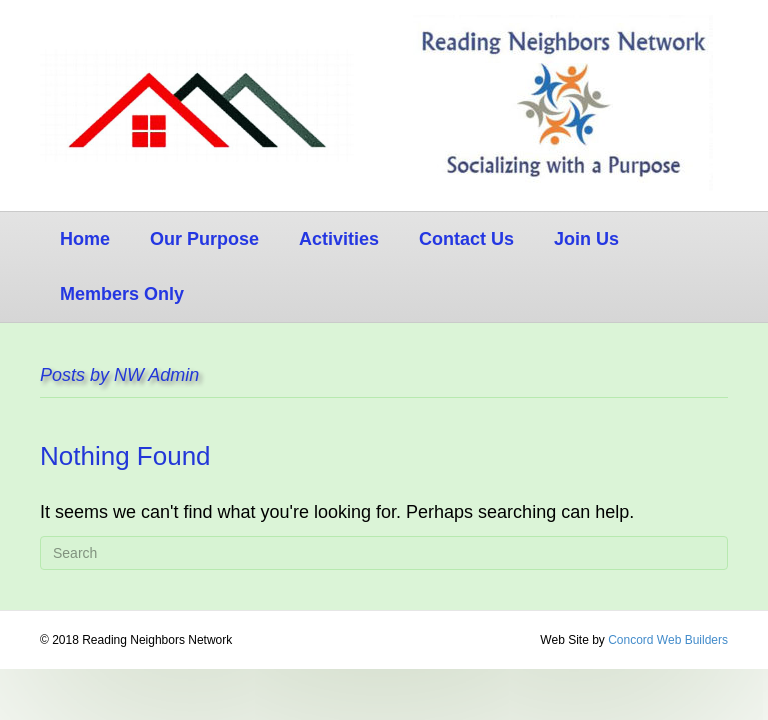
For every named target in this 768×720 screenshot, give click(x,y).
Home (85, 239)
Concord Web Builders (668, 640)
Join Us (586, 239)
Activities (339, 239)
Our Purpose (204, 239)
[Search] (384, 553)
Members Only (122, 294)
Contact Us (466, 239)
